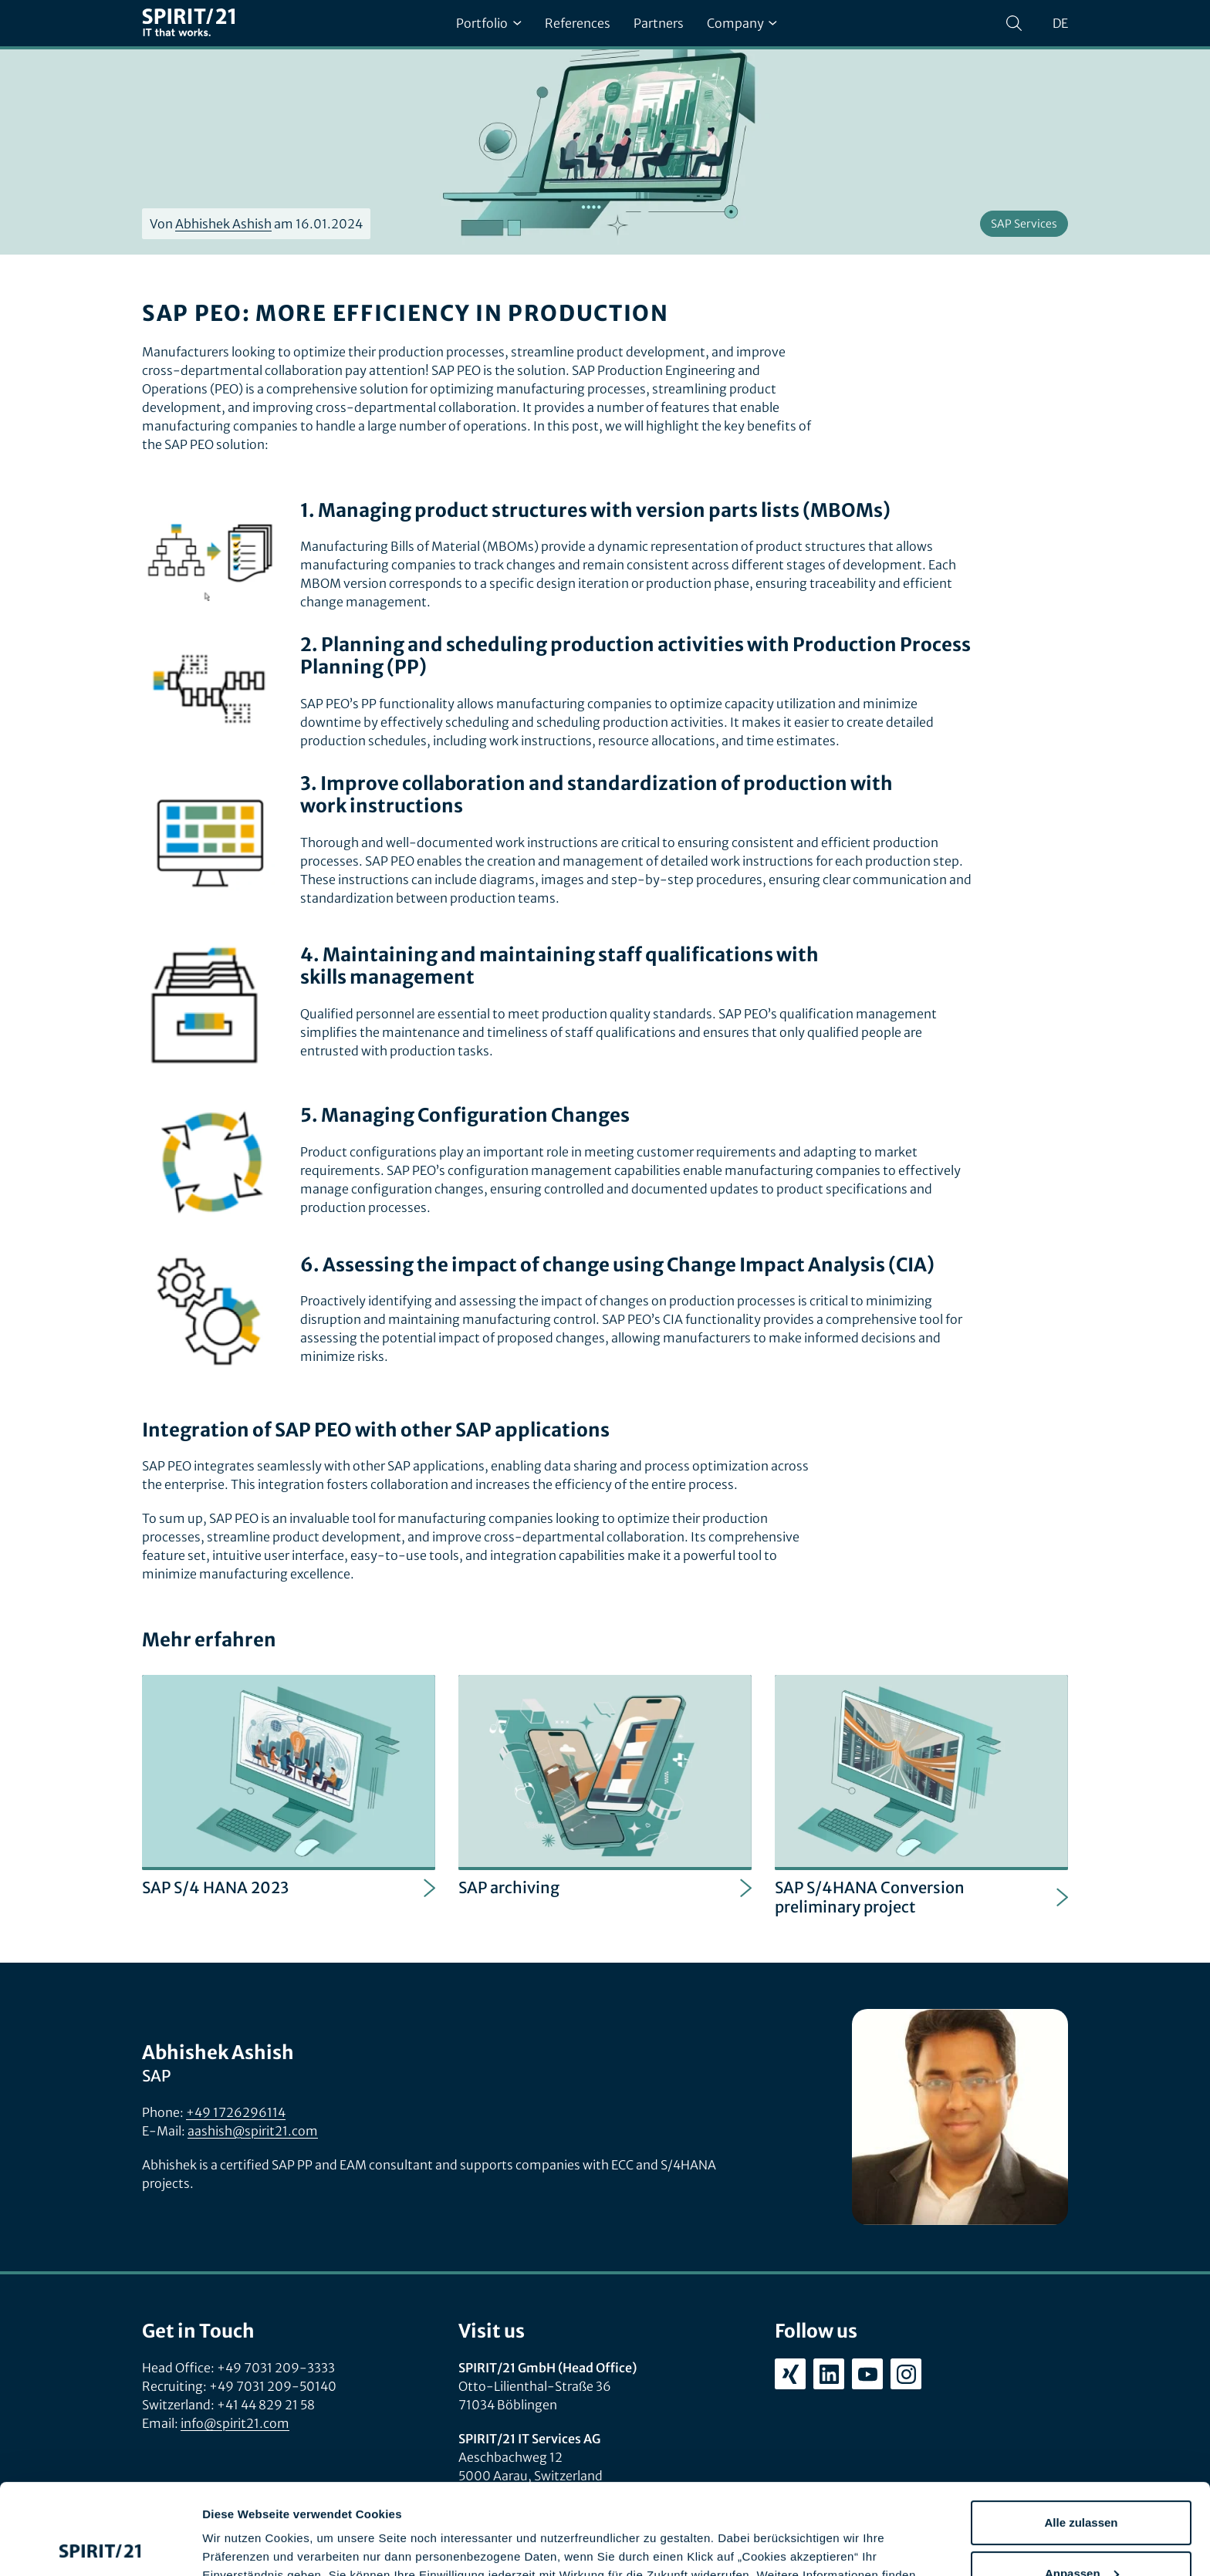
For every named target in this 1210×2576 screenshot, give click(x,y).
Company (742, 23)
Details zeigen (241, 2545)
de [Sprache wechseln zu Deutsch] (1060, 23)
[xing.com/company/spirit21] (790, 2373)
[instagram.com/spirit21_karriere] (906, 2373)
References (577, 23)
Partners (659, 23)
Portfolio (488, 23)
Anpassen (1082, 2482)
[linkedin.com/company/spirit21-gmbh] (828, 2373)
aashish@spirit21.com (253, 2131)
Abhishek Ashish (223, 223)
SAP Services (1024, 224)
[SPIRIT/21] (188, 23)
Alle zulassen (1080, 2432)
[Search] (1014, 23)
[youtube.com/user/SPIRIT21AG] (867, 2373)
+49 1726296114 (236, 2112)
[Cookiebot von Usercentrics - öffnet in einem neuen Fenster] (99, 2545)
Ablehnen (1081, 2533)
